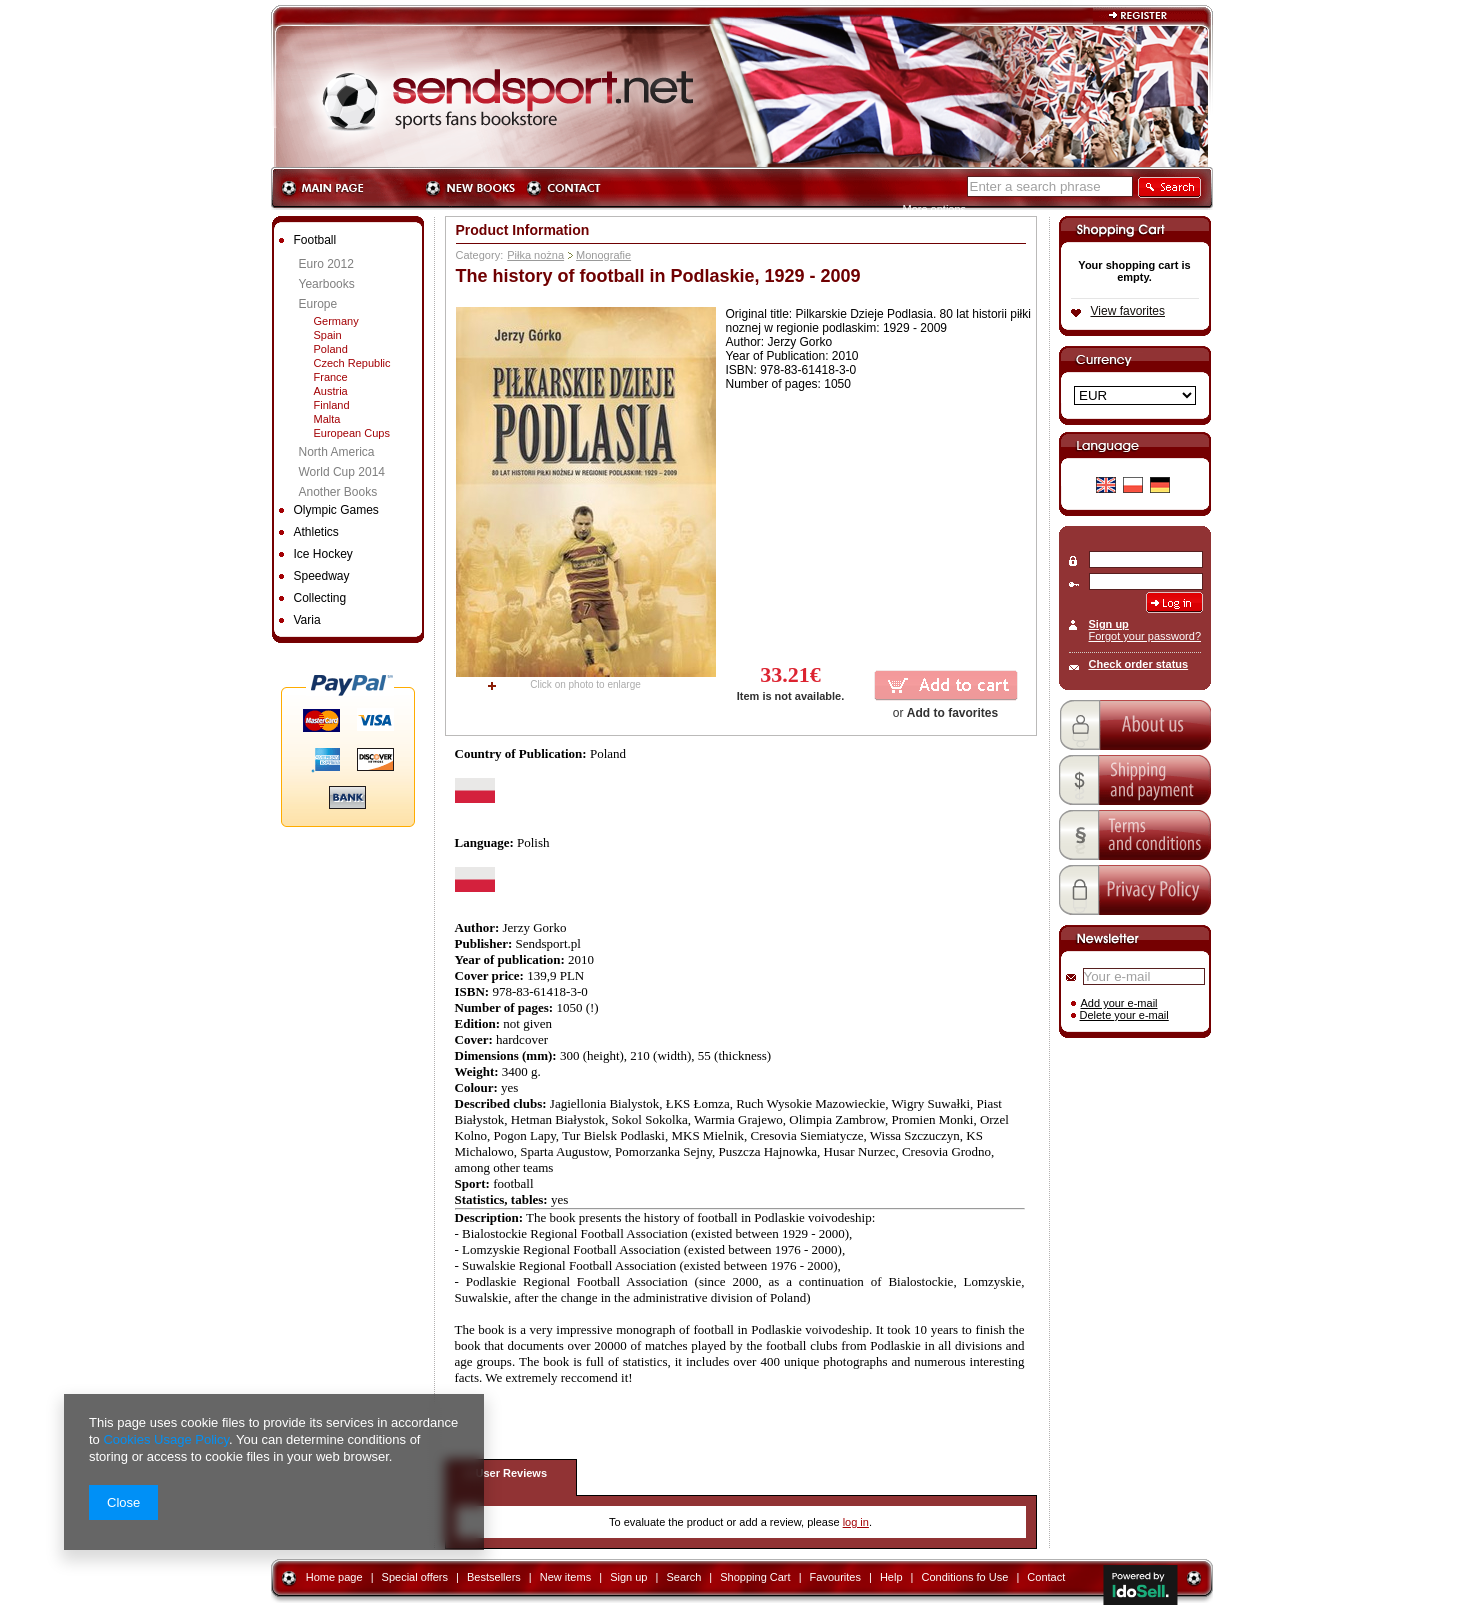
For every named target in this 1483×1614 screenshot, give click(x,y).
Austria (331, 391)
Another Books (338, 492)
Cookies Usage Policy (165, 1439)
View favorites (1128, 311)
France (331, 377)
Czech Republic (352, 363)
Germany (336, 321)
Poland (331, 349)
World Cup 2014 (342, 472)
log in (856, 1522)
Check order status (1139, 664)
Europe (318, 304)
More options (935, 209)
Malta (327, 419)
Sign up (1109, 624)
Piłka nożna (535, 255)
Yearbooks (327, 284)
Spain (328, 335)
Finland (332, 405)
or (945, 713)
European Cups (352, 433)
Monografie (603, 255)
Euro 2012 (326, 264)
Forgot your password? (1145, 636)
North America (337, 452)
